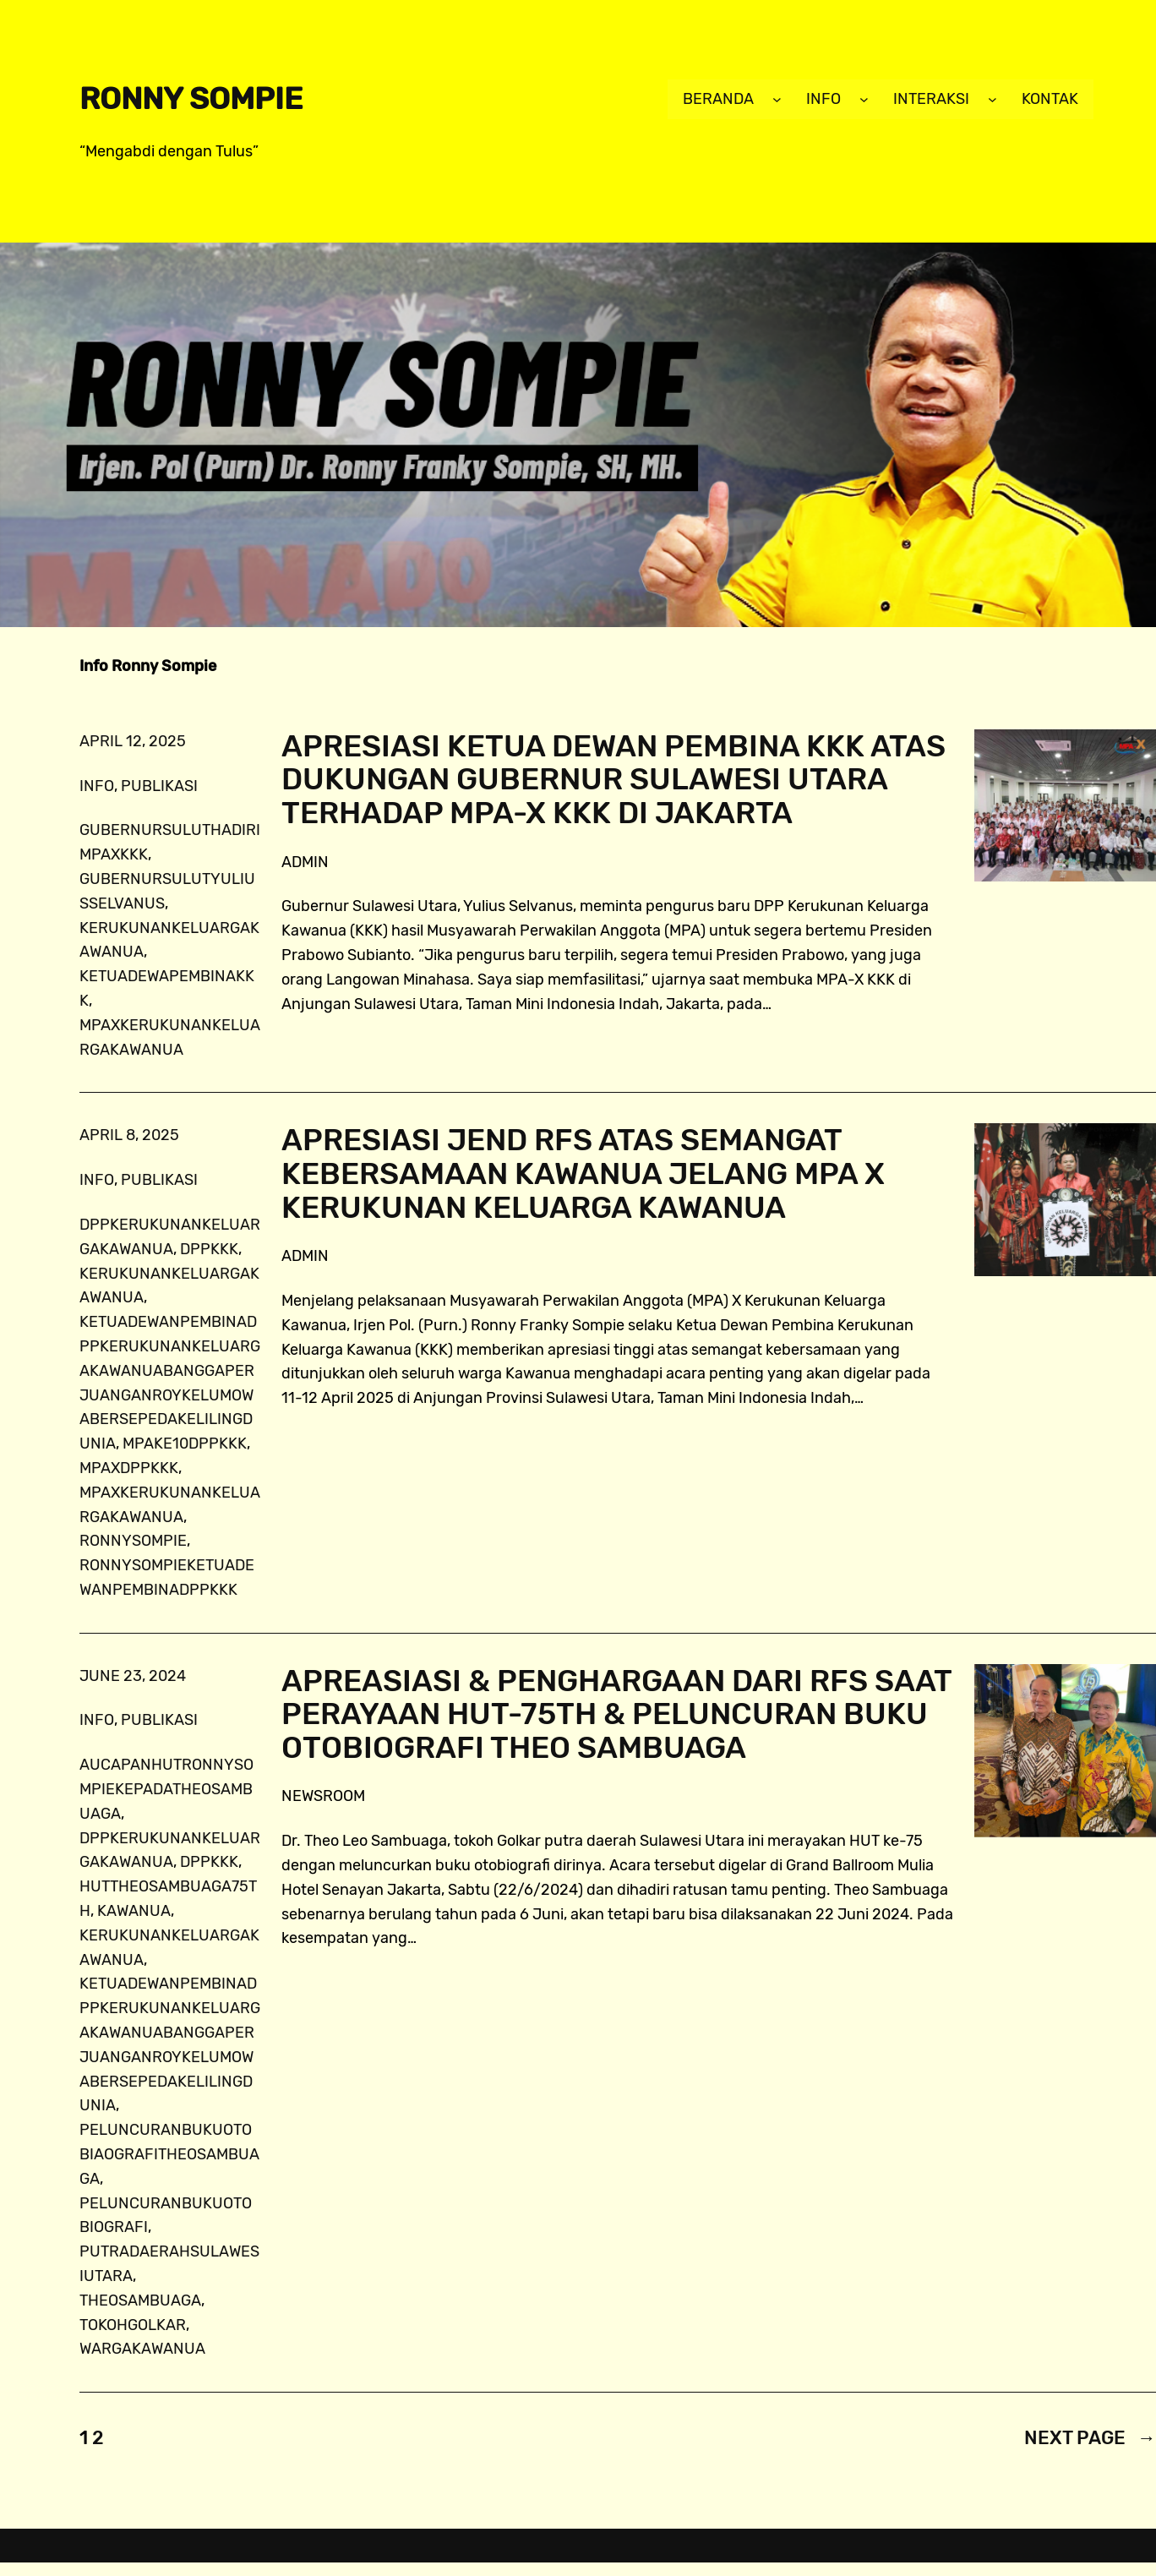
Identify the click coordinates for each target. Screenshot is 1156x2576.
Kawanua (134, 1911)
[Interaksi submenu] (992, 99)
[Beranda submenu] (777, 99)
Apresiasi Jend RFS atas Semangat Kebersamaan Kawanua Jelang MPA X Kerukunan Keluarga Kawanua (583, 1173)
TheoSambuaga (140, 2300)
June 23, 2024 (132, 1676)
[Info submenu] (864, 99)
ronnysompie (133, 1540)
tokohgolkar (132, 2325)
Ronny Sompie (191, 98)
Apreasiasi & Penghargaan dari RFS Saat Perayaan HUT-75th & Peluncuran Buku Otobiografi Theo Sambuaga (616, 1714)
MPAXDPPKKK (128, 1468)
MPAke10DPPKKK (185, 1443)
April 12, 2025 (132, 741)
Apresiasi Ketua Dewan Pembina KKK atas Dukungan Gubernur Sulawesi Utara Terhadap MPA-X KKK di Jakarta (613, 779)
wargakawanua (142, 2348)
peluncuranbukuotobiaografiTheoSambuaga (169, 2154)
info (96, 786)
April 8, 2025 (129, 1135)
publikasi (159, 786)
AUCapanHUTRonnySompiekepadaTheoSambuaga (166, 1789)
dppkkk (209, 1249)
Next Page (1090, 2438)
